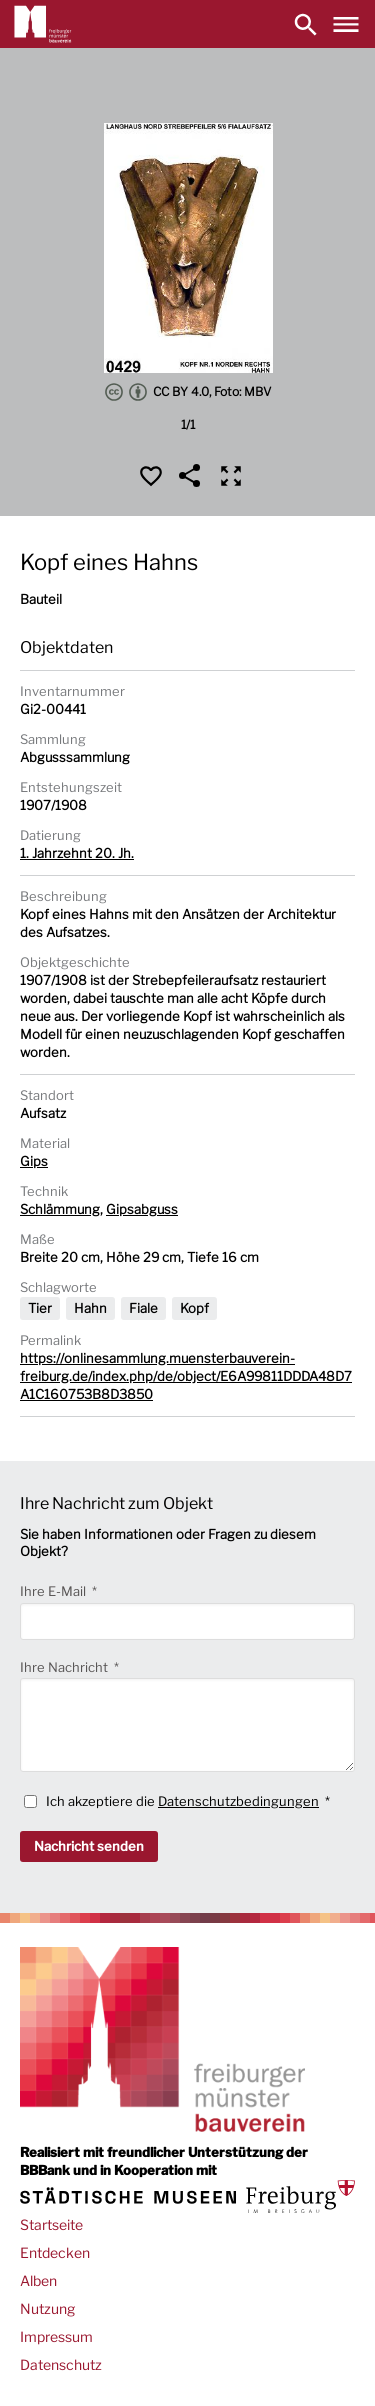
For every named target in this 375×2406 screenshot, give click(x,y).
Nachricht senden (89, 1846)
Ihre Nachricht (65, 1667)
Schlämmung (60, 1209)
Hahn (90, 1308)
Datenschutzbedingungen (238, 1801)
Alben (38, 2280)
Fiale (143, 1308)
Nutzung (47, 2308)
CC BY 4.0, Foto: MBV (188, 392)
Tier (40, 1308)
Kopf (194, 1308)
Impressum (56, 2336)
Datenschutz (61, 2364)
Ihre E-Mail (54, 1591)
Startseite (51, 2224)
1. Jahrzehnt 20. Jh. (77, 853)
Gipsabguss (142, 1209)
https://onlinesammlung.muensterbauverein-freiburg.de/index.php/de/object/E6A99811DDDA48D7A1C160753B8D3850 (186, 1376)
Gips (34, 1161)
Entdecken (55, 2252)
